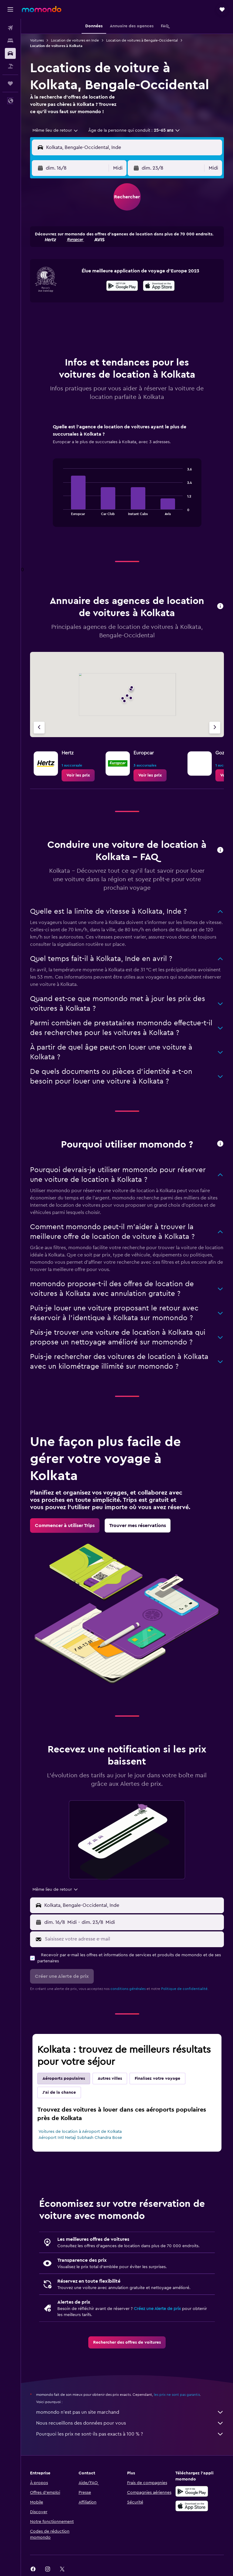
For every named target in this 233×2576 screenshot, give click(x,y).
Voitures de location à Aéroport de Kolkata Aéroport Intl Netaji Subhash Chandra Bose (80, 2134)
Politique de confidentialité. (184, 1989)
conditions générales (128, 1989)
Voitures (37, 40)
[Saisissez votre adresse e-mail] (133, 1939)
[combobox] (55, 130)
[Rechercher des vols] (10, 28)
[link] (78, 775)
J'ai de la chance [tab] (59, 2092)
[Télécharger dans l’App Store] (159, 287)
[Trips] (10, 83)
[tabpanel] (127, 481)
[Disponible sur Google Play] (122, 287)
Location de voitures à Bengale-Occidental (142, 40)
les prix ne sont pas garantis (177, 2394)
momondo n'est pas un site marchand (130, 2412)
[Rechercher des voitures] (10, 53)
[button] (10, 9)
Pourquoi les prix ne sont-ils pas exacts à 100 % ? (130, 2434)
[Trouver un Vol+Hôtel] (10, 66)
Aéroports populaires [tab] (63, 2078)
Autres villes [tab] (110, 2078)
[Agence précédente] (39, 727)
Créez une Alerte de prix (157, 2309)
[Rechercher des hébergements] (10, 41)
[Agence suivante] (214, 727)
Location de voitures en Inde (75, 40)
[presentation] (159, 286)
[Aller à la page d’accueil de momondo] (41, 9)
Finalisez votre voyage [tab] (157, 2078)
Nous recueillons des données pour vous (130, 2423)
